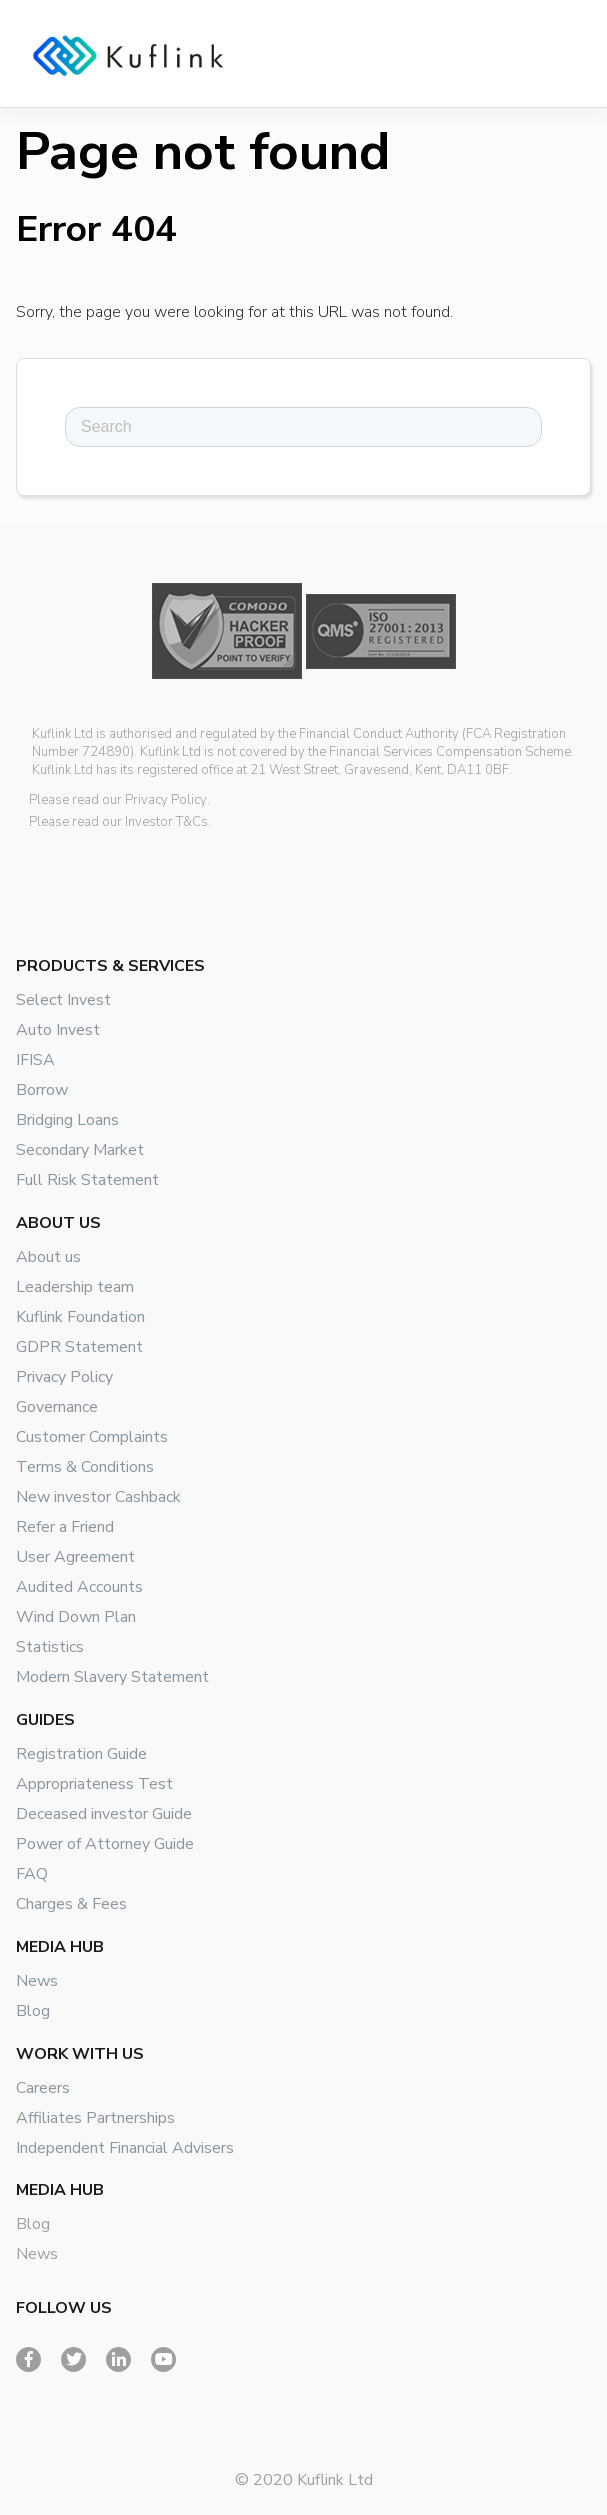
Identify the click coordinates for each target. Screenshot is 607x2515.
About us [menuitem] (48, 1257)
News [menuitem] (37, 1981)
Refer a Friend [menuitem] (65, 1527)
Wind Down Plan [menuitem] (76, 1617)
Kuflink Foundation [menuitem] (80, 1317)
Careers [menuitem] (43, 2088)
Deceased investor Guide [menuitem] (104, 1814)
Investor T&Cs (166, 822)
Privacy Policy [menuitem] (64, 1377)
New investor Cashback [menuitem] (98, 1497)
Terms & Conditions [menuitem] (85, 1467)
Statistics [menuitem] (50, 1647)
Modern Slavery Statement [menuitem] (112, 1677)
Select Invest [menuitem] (63, 1000)
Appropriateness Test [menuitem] (94, 1784)
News (37, 2254)
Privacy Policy (166, 800)
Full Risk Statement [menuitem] (87, 1180)
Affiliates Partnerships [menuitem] (95, 2118)
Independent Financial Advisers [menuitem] (125, 2148)
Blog (33, 2224)
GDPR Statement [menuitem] (79, 1347)
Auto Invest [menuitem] (58, 1030)
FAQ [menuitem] (32, 1874)
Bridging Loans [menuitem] (67, 1120)
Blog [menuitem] (33, 2011)
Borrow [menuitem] (42, 1090)
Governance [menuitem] (57, 1407)
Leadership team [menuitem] (75, 1287)
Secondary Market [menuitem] (80, 1150)
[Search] (303, 427)
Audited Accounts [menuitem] (79, 1587)
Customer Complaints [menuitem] (92, 1437)
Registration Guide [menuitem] (81, 1754)
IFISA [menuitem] (35, 1060)
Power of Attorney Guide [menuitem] (105, 1844)
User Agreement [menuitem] (75, 1557)
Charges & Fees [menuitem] (71, 1904)
